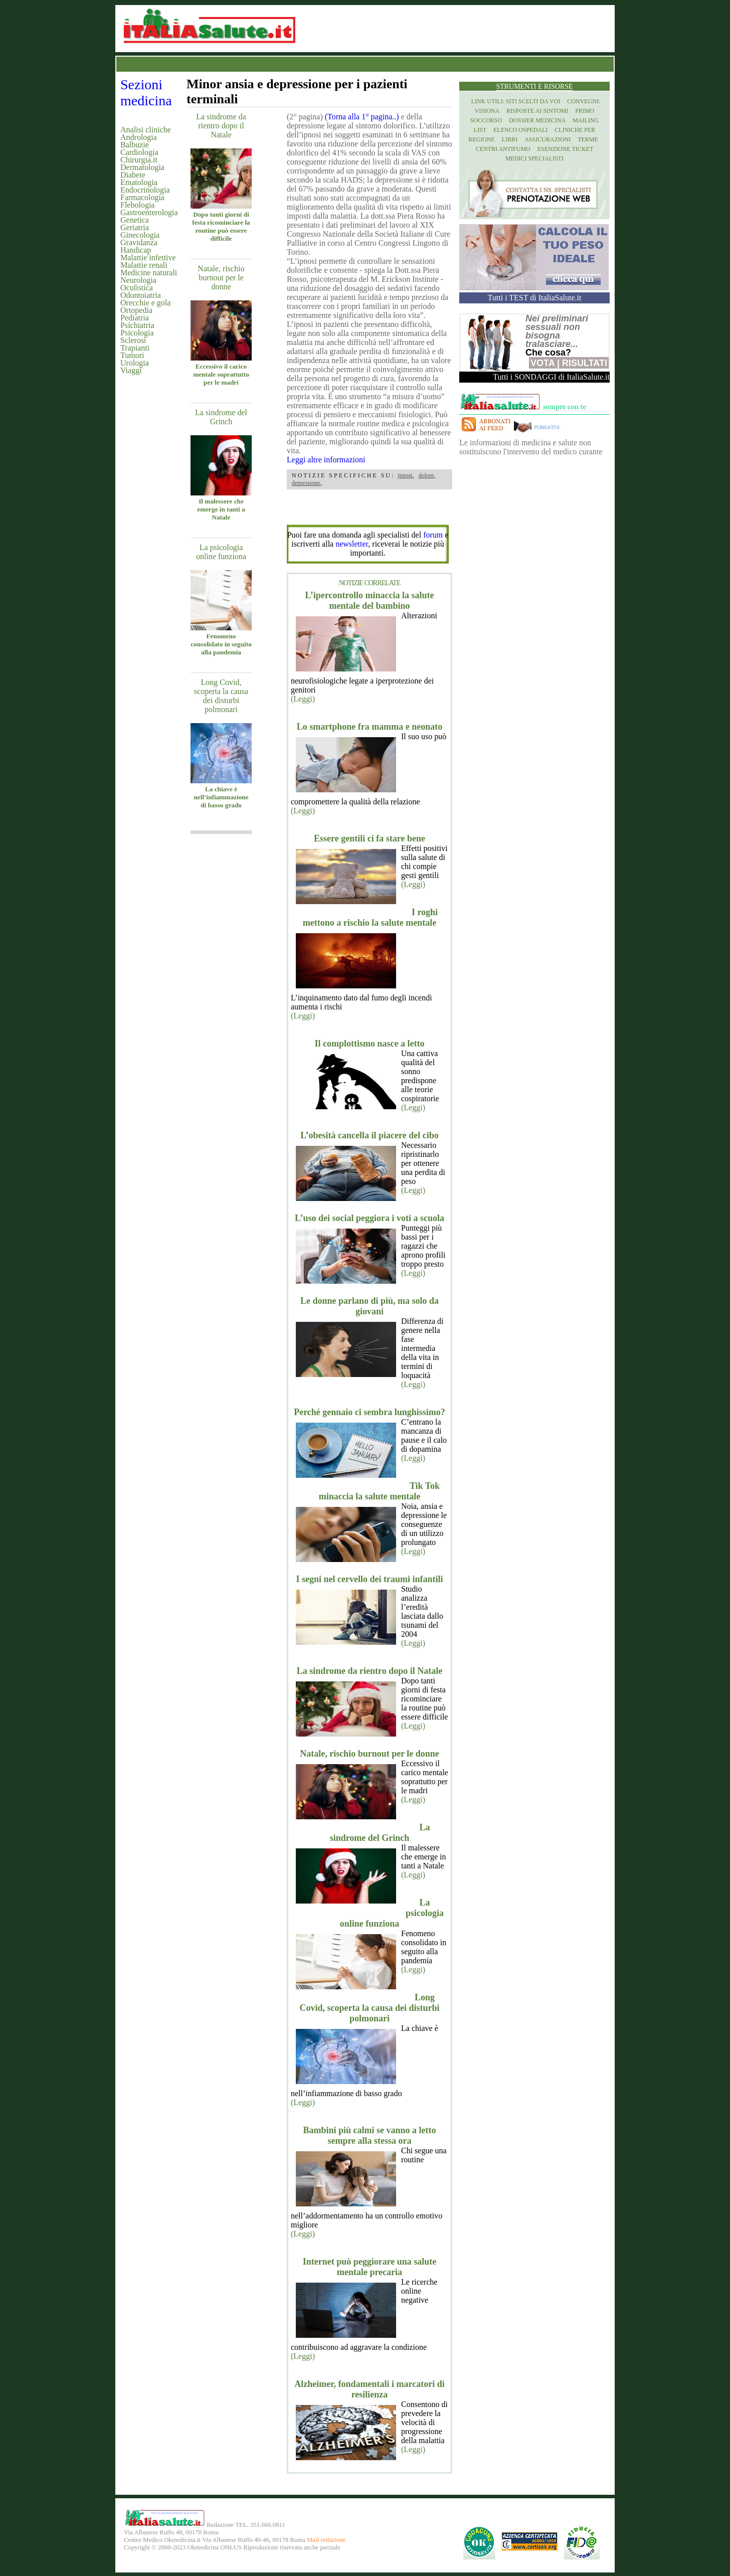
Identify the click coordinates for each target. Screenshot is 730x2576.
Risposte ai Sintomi (537, 110)
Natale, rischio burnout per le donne (221, 277)
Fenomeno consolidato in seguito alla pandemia (221, 644)
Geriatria (134, 227)
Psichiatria (137, 325)
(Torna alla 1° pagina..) (362, 116)
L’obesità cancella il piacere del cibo (369, 1135)
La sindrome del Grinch (221, 417)
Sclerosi (133, 340)
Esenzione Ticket (565, 148)
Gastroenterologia (149, 212)
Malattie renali (143, 265)
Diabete (132, 174)
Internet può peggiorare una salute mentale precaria (370, 2267)
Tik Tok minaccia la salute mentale (379, 1491)
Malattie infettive (148, 257)
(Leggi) (303, 699)
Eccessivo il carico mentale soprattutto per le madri (221, 374)
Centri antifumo (503, 148)
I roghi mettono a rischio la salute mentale (370, 917)
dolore (426, 475)
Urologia (134, 363)
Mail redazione (326, 2539)
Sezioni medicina (146, 92)
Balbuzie (134, 144)
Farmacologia (142, 197)
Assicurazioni (547, 139)
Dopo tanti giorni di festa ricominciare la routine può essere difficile (221, 226)
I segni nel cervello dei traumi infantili (369, 1579)
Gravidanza (138, 242)
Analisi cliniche (145, 129)
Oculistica (136, 287)
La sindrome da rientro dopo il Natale (221, 125)
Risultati (584, 363)
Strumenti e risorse (534, 86)
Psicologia (137, 332)
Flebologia (137, 205)
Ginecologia (139, 235)
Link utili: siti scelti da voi (516, 101)
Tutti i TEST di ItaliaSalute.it (535, 297)
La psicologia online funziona (221, 552)
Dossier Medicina (537, 120)
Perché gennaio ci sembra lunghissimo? (369, 1412)
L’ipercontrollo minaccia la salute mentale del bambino (369, 600)
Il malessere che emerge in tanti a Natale (221, 509)
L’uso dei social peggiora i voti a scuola (369, 1218)
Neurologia (138, 280)
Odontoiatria (140, 295)
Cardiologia (139, 152)
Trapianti (134, 348)
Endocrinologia (145, 190)
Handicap (135, 250)
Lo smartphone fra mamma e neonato (369, 727)
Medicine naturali (148, 272)
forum (433, 535)
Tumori (132, 355)
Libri (509, 139)
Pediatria (134, 317)
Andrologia (138, 137)
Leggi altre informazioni (326, 459)
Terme (588, 139)
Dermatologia (142, 167)
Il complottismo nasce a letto (370, 1044)
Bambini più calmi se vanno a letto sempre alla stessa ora (369, 2135)
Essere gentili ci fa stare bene (369, 838)
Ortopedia (136, 310)
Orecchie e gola (145, 302)
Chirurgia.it (138, 159)
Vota (542, 363)
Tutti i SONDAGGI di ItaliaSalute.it (551, 377)
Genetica (134, 220)
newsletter (351, 544)
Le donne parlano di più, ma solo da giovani (369, 1306)
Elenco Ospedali (520, 129)
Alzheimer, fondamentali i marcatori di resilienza (369, 2389)
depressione (306, 482)
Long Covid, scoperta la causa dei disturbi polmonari (221, 696)
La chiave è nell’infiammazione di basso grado (221, 797)
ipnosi (405, 475)
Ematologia (138, 182)
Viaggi (131, 370)
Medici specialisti (534, 158)
